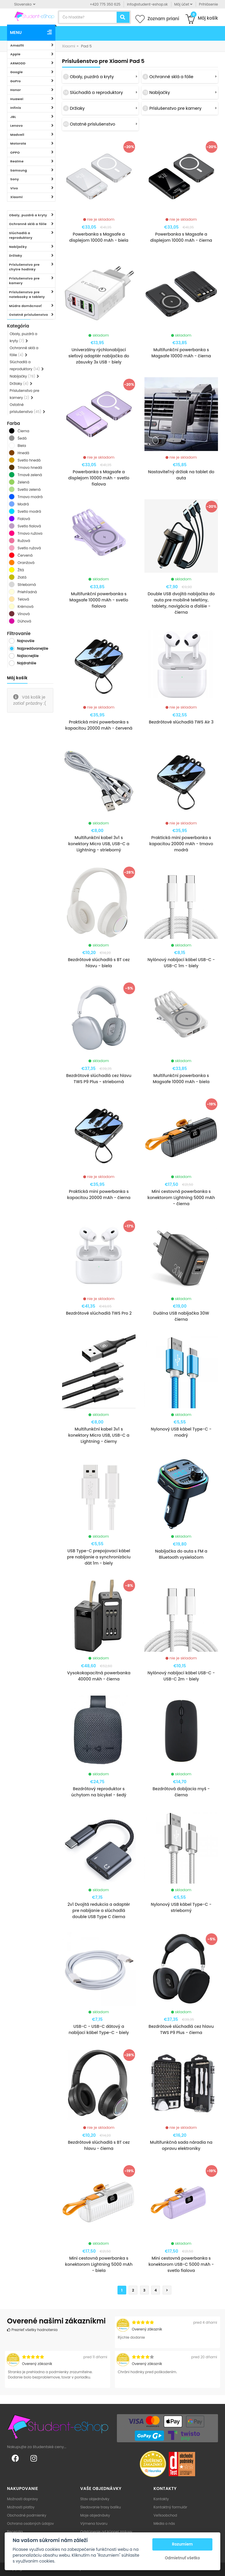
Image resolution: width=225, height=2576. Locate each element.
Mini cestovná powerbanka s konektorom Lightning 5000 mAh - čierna (181, 1197)
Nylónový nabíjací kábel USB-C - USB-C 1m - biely (181, 963)
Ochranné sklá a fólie (28, 224)
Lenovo (16, 125)
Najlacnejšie (28, 655)
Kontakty (161, 2498)
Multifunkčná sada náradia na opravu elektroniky (181, 2145)
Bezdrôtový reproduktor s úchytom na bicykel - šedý (98, 1792)
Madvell (17, 134)
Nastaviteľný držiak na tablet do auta (181, 475)
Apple (15, 54)
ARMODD (17, 63)
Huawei (16, 99)
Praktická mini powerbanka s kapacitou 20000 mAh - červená (98, 725)
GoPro (15, 81)
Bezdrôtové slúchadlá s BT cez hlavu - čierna (99, 2145)
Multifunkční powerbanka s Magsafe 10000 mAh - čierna (181, 353)
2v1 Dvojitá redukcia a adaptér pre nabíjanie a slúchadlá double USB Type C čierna (99, 1910)
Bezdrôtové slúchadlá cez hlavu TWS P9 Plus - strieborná (99, 1079)
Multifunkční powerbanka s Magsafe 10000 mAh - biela (181, 1079)
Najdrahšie (26, 663)
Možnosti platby (21, 2507)
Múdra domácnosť (25, 305)
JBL (13, 116)
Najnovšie (25, 640)
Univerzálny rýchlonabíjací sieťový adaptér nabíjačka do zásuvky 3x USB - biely (98, 356)
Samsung (18, 170)
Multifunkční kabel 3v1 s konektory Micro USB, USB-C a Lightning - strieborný (98, 844)
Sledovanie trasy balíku (100, 2507)
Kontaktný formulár (170, 2507)
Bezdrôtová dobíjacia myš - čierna (181, 1792)
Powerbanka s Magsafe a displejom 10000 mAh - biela (98, 237)
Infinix (15, 107)
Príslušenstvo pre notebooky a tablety (27, 294)
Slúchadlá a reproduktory (21, 235)
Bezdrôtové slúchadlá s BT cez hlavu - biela (99, 963)
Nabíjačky (18, 246)
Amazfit (17, 45)
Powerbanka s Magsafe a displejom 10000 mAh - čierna (181, 237)
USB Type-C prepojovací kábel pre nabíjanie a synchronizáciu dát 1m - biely (99, 1557)
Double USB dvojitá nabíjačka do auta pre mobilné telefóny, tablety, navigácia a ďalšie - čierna (181, 603)
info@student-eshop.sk (147, 4)
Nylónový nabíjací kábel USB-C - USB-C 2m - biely (181, 1676)
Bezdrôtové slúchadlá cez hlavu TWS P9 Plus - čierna (181, 2029)
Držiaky (15, 255)
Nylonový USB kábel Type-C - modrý (181, 1432)
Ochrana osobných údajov (30, 2523)
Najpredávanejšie (32, 648)
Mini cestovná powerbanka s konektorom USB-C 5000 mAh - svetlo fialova (181, 2264)
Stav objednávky (94, 2498)
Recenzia (15, 2531)
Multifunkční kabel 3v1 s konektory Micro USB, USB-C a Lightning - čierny (98, 1435)
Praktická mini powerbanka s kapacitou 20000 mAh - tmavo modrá (181, 844)
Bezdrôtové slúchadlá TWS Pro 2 (99, 1313)
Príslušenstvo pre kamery (24, 281)
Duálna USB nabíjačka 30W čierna (181, 1316)
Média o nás (164, 2523)
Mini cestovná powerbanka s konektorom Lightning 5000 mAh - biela (98, 2264)
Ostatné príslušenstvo (28, 314)
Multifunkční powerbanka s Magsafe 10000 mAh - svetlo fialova (98, 600)
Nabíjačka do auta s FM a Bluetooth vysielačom (181, 1554)
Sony (14, 179)
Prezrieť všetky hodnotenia (32, 2329)
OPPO (15, 152)
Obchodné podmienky (26, 2515)
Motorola (18, 143)
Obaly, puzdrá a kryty (28, 215)
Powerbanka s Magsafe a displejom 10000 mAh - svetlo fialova (98, 478)
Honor (15, 90)
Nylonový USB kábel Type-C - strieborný (181, 1907)
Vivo (14, 188)
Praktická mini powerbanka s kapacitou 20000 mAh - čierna (98, 1194)
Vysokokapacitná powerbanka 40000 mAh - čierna (98, 1676)
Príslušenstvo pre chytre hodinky (24, 267)
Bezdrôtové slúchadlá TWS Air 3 (181, 722)
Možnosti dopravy (22, 2498)
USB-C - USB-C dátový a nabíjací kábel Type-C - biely (99, 2029)
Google (16, 72)
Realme (17, 161)
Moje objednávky (95, 2515)
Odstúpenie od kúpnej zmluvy (106, 2531)
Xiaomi (16, 197)
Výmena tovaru (94, 2523)
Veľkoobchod (165, 2515)
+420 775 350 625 (105, 4)
